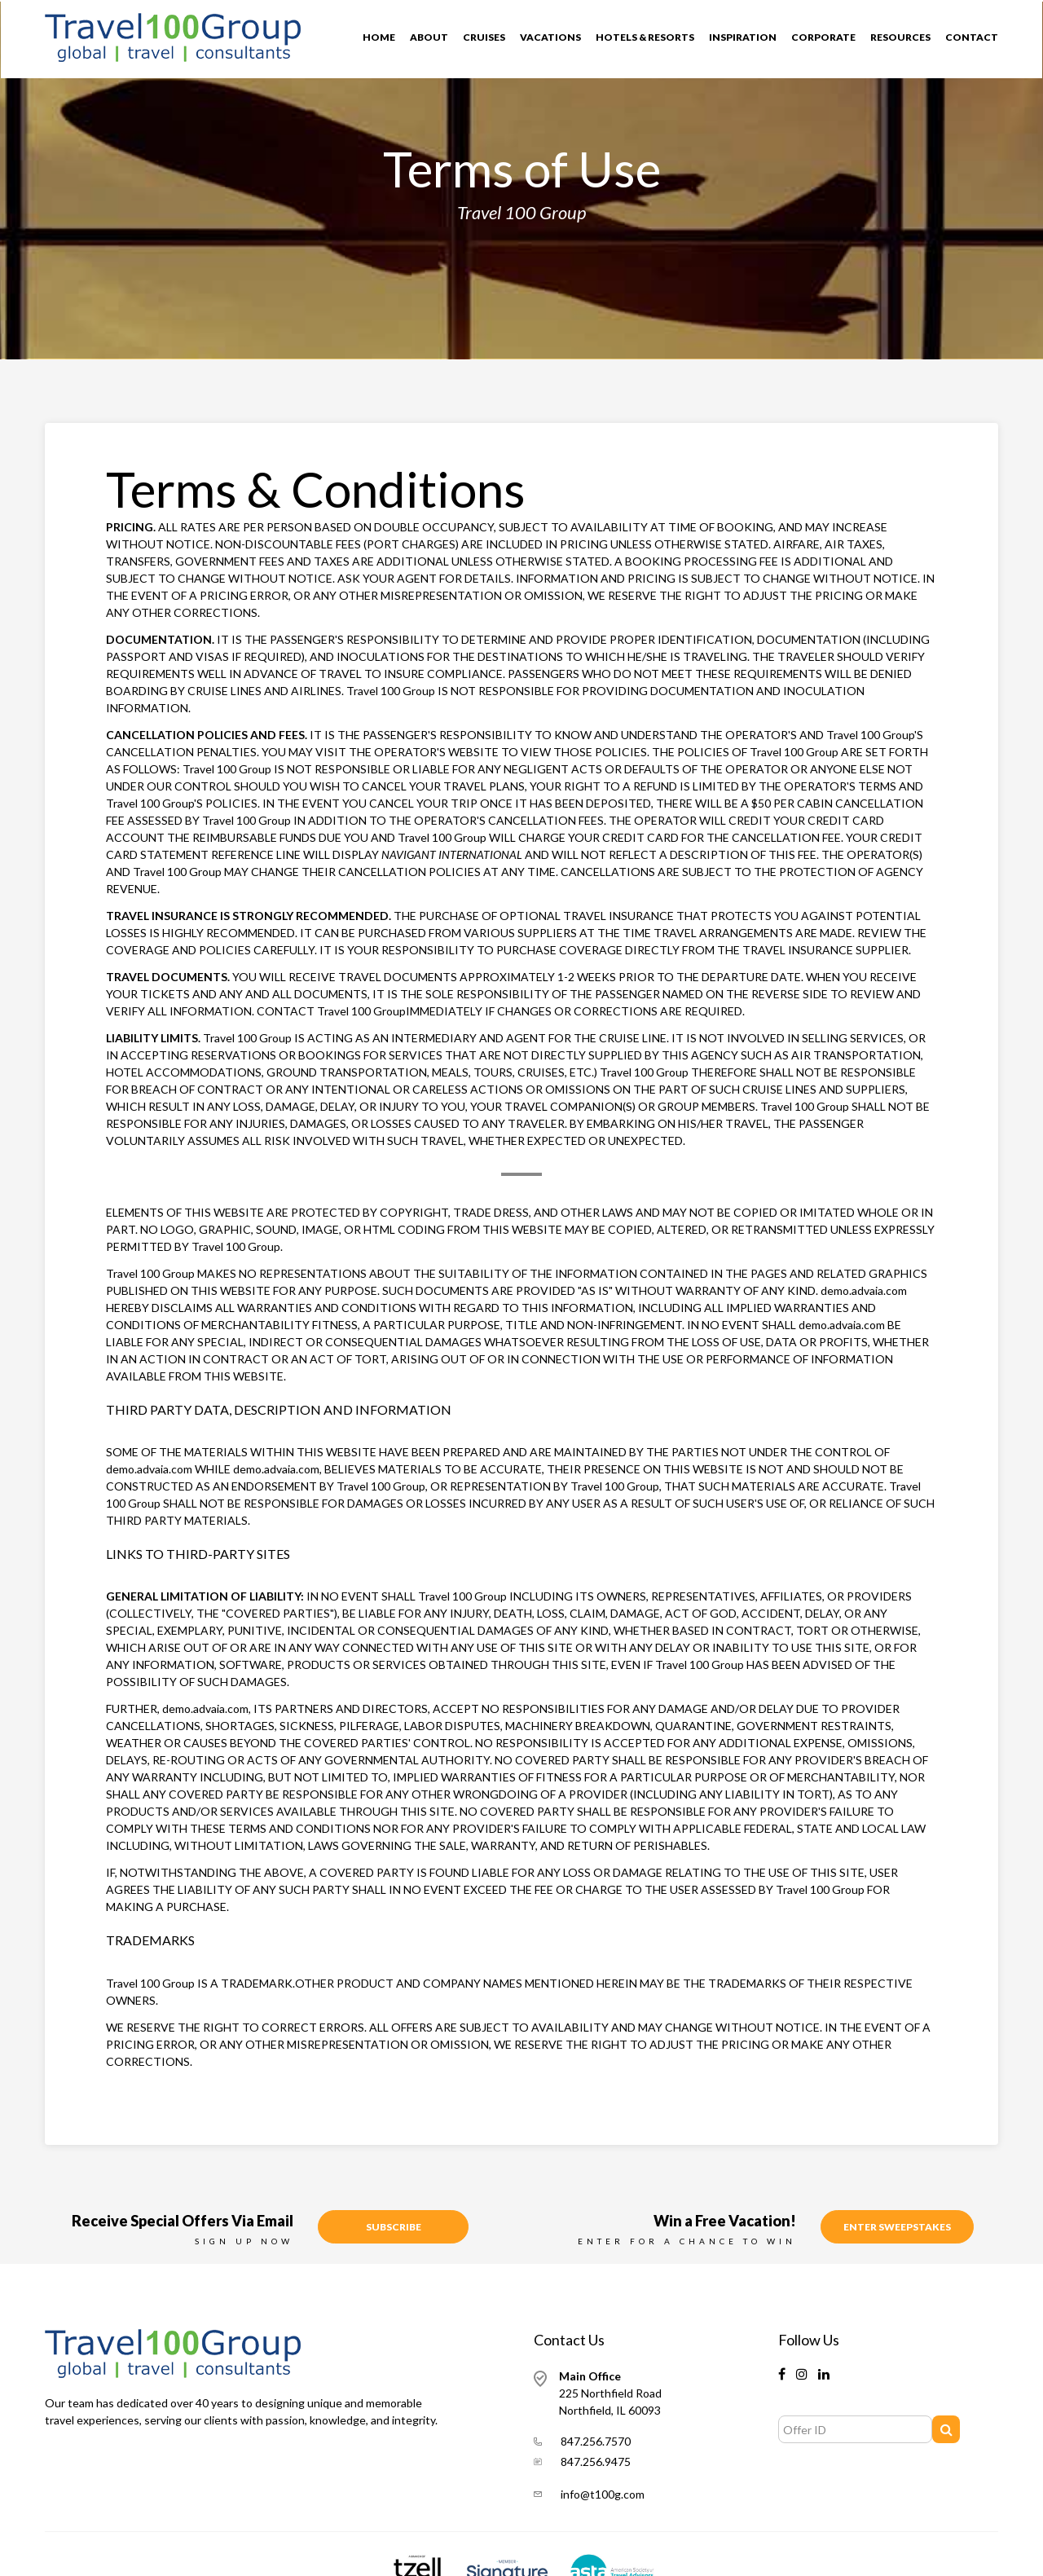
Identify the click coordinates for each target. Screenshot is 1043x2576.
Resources (900, 37)
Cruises (484, 37)
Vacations (550, 37)
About (429, 37)
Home (379, 37)
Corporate (823, 37)
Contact (971, 37)
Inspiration (743, 37)
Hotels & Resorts (645, 37)
